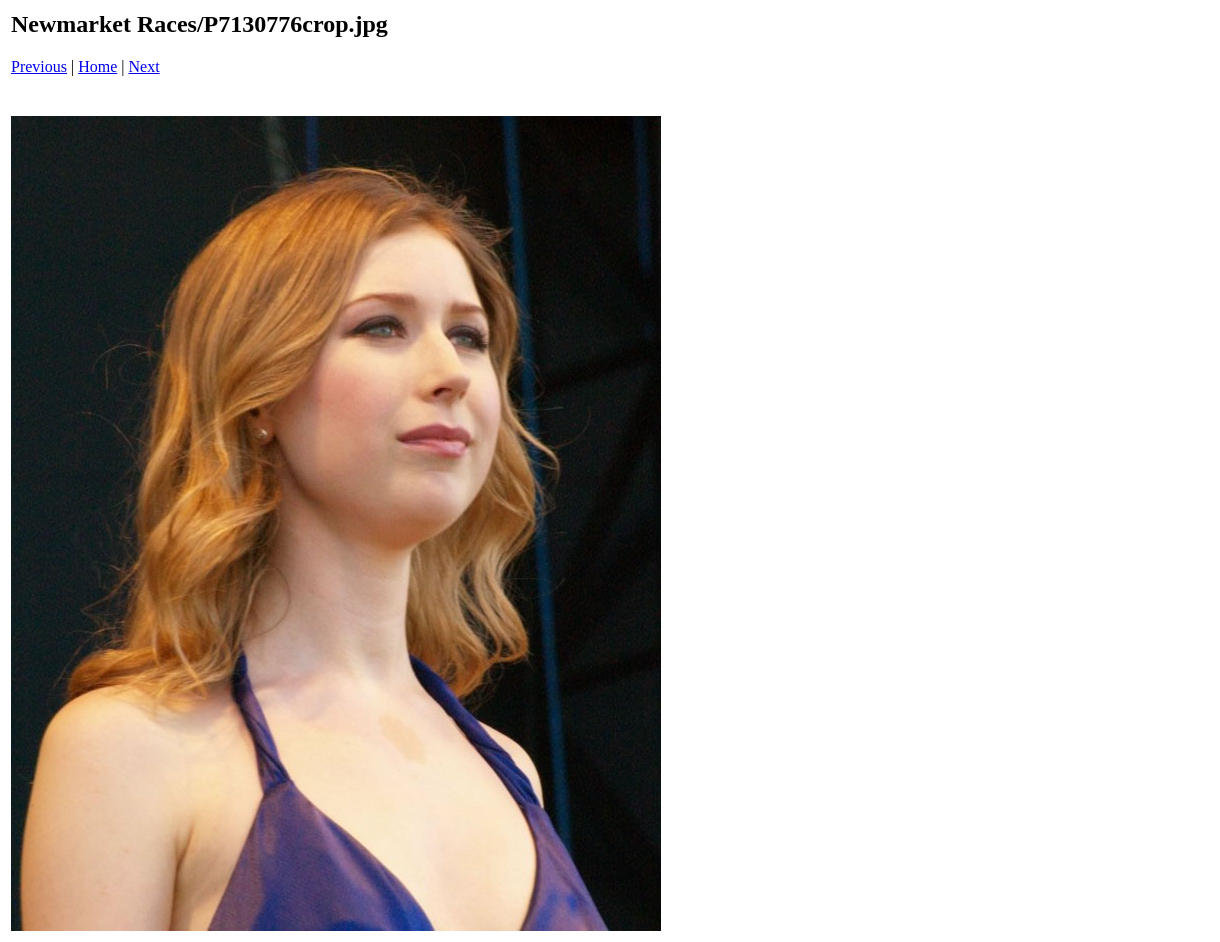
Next (144, 66)
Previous (39, 66)
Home (97, 66)
